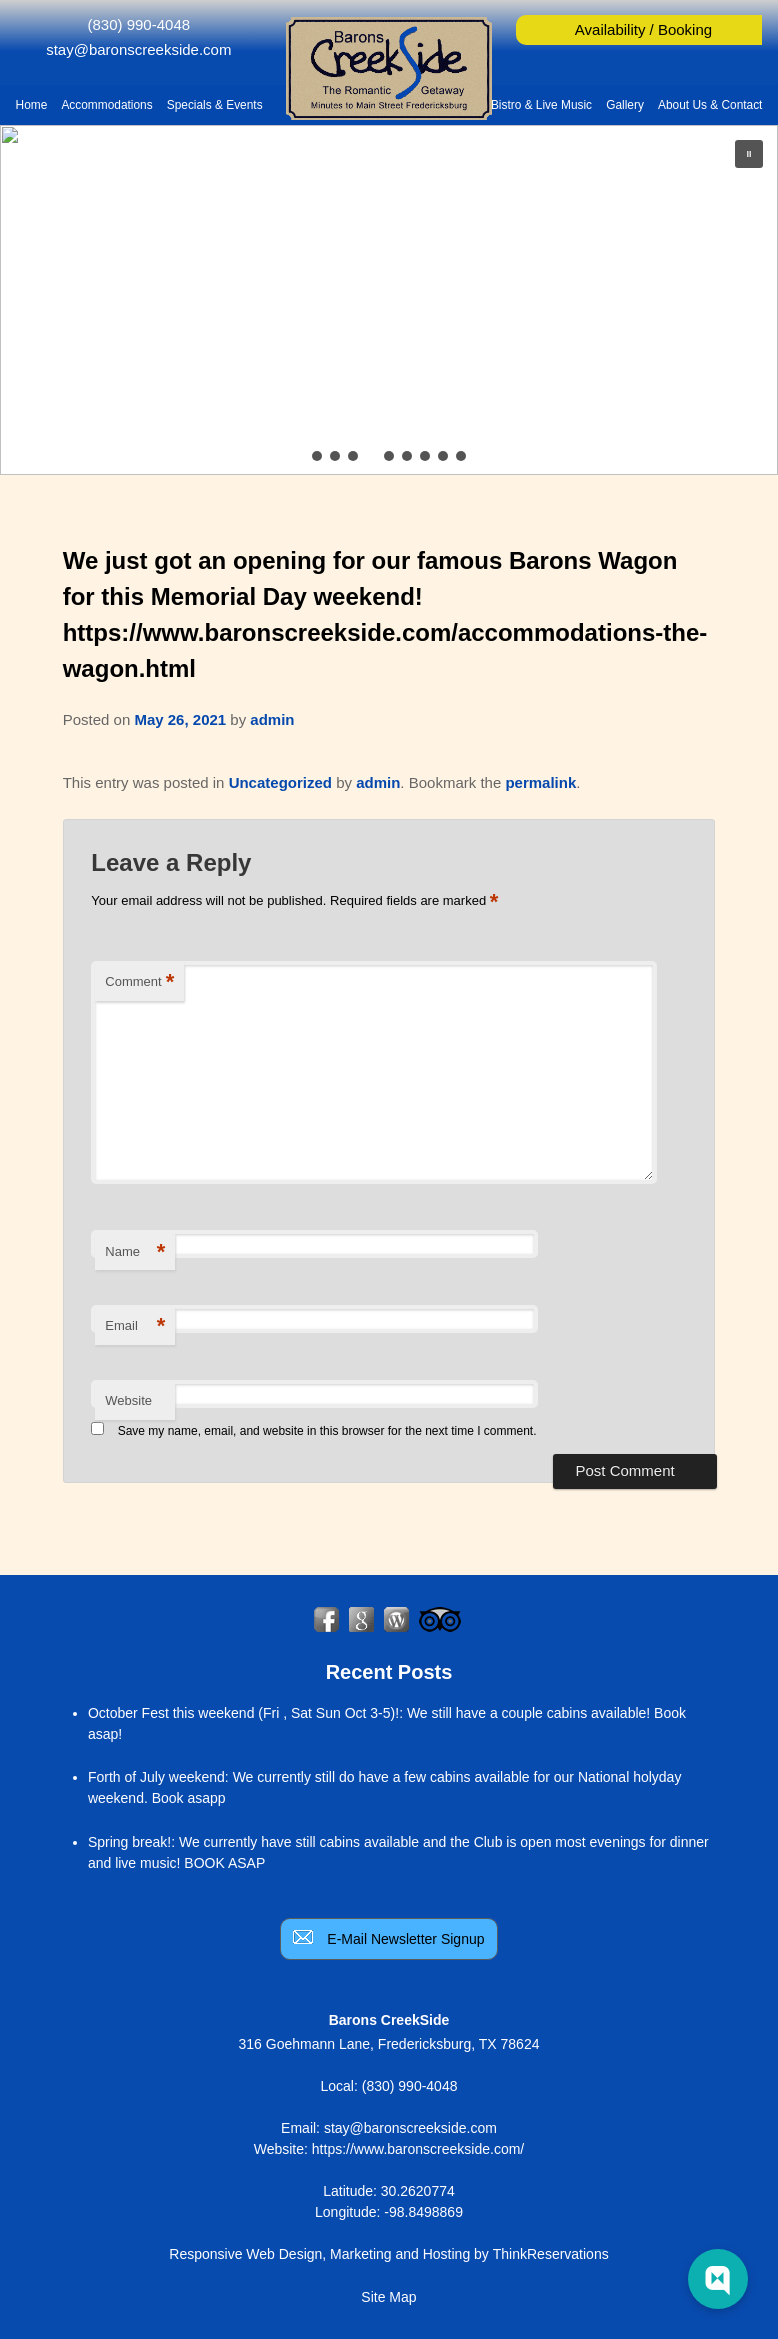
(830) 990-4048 (139, 24)
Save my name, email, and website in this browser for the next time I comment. (327, 1431)
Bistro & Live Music (541, 105)
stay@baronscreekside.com (138, 49)
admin (272, 719)
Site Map (388, 2297)
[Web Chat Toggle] (718, 2279)
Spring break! (129, 1842)
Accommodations (106, 105)
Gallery (625, 105)
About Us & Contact (710, 105)
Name (135, 1252)
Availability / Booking (643, 29)
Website (128, 1400)
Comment (139, 982)
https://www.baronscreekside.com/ (418, 2149)
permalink (540, 782)
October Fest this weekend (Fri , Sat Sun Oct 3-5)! (243, 1713)
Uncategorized (280, 782)
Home (32, 105)
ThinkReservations (551, 2254)
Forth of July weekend (156, 1777)
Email (135, 1326)
